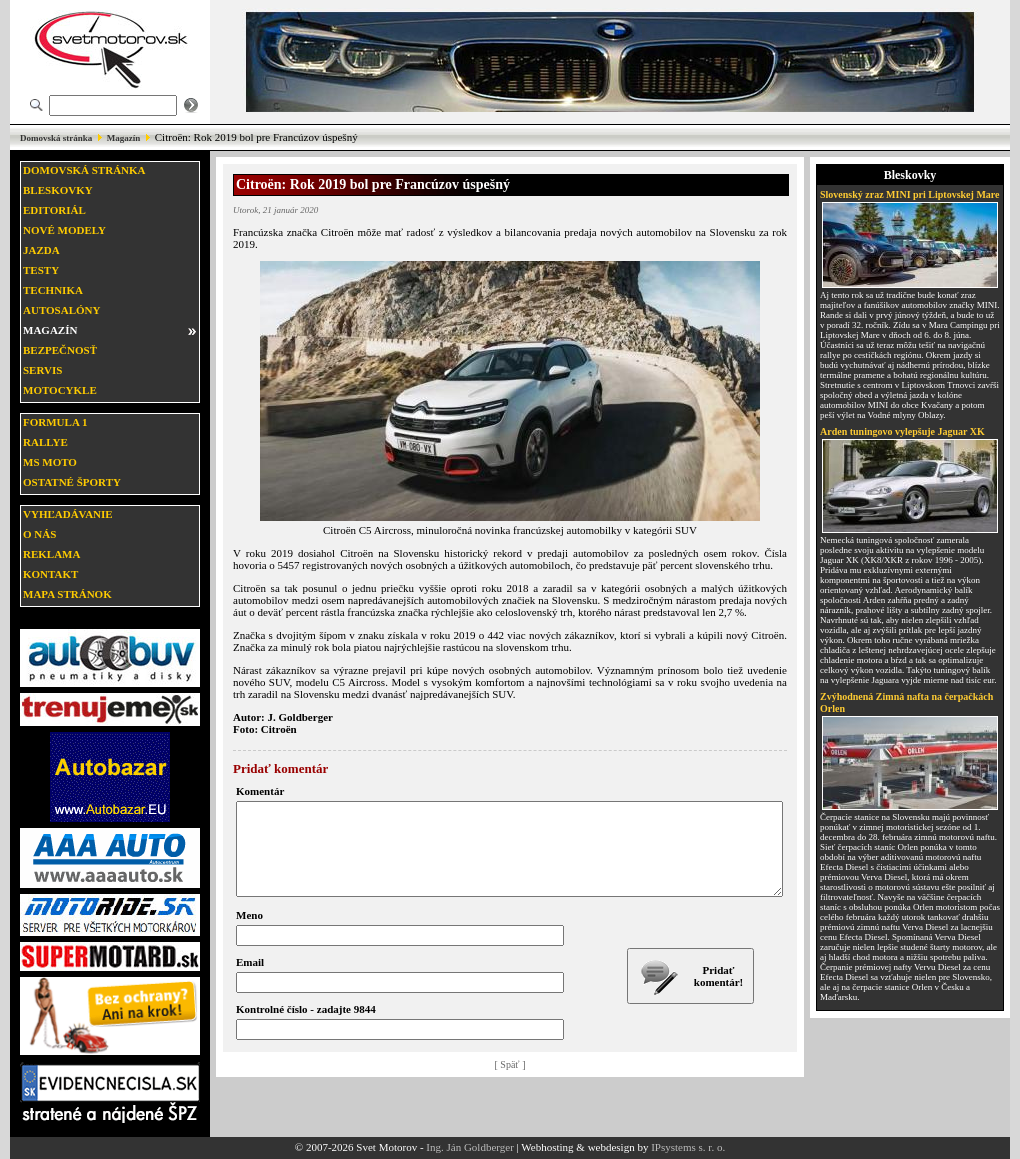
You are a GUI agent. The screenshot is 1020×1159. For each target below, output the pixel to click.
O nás (39, 534)
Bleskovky (58, 190)
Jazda (41, 250)
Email (250, 980)
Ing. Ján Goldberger (469, 1147)
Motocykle (60, 390)
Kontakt (50, 574)
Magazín (124, 138)
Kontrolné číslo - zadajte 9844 (306, 1027)
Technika (53, 290)
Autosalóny (61, 310)
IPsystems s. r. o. (688, 1147)
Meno (249, 933)
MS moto (50, 462)
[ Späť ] (510, 1082)
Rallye (45, 442)
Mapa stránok (67, 594)
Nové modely (64, 230)
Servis (42, 370)
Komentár (260, 791)
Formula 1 (55, 422)
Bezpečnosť (60, 350)
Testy (41, 270)
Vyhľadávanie (68, 514)
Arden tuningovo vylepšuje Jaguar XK (902, 431)
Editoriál (54, 210)
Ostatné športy (72, 482)
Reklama (51, 554)
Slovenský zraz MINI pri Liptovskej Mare (910, 194)
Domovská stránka (56, 138)
